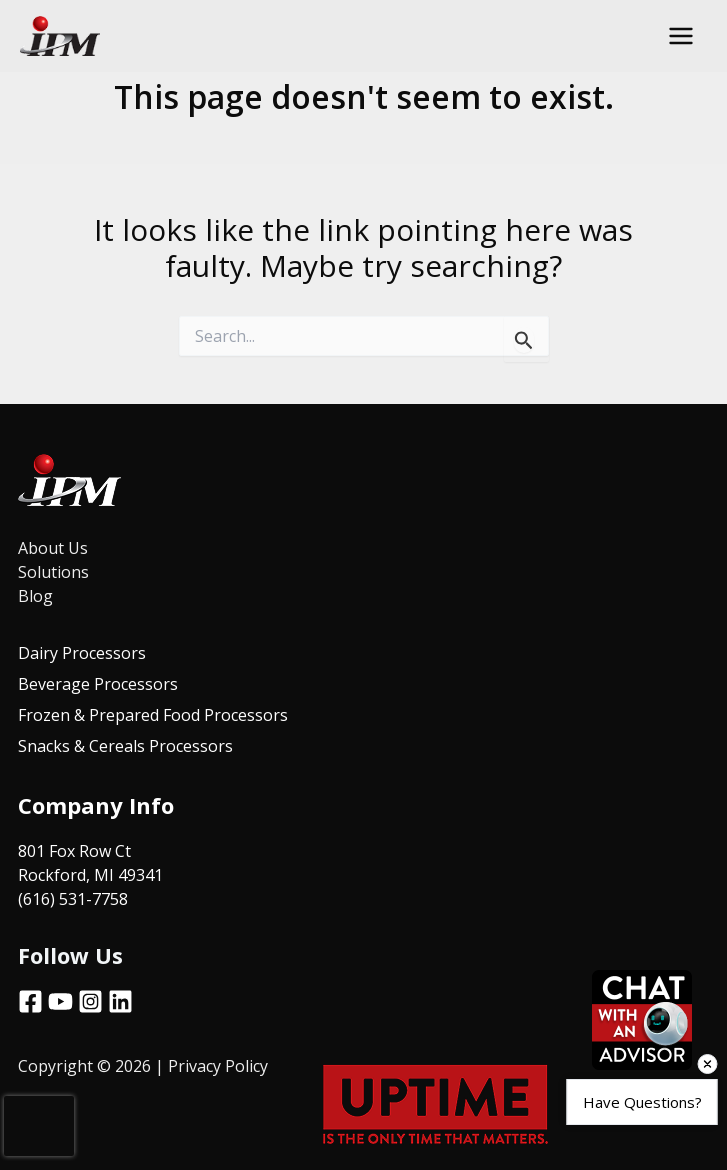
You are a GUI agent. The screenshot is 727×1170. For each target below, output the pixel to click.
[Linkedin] (120, 996)
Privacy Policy (220, 1061)
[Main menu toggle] (681, 36)
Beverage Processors (98, 683)
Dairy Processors (82, 653)
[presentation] (39, 1126)
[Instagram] (90, 996)
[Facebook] (30, 996)
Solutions (53, 572)
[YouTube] (60, 996)
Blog (35, 596)
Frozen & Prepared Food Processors (153, 713)
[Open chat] (642, 1020)
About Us (53, 548)
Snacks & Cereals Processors (125, 743)
